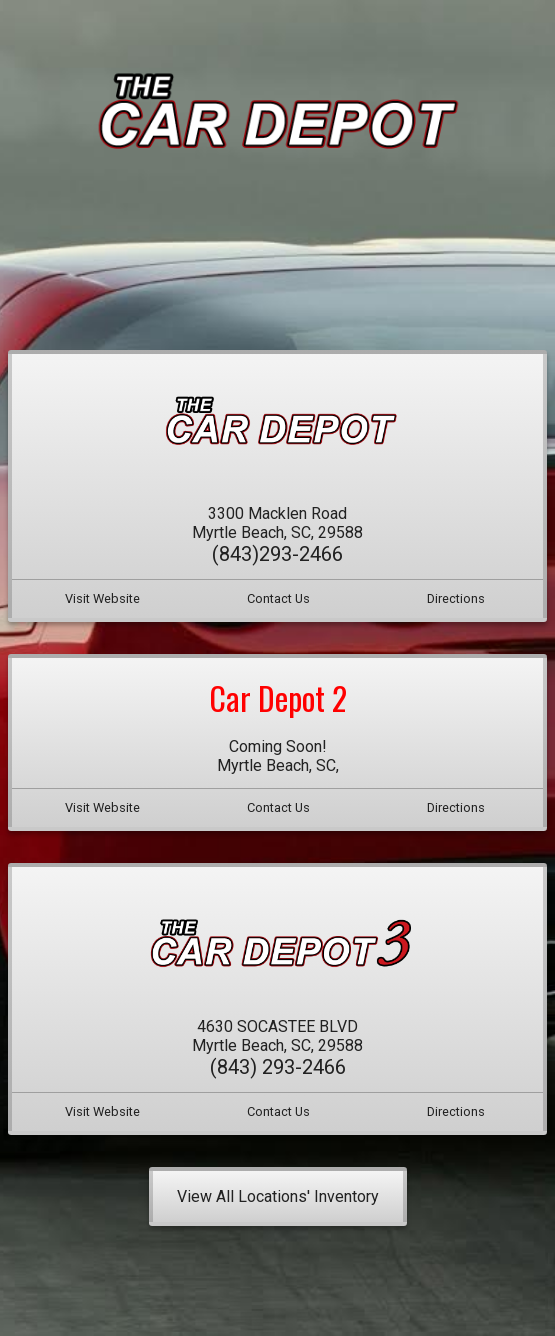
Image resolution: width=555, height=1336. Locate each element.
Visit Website (102, 597)
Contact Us (278, 597)
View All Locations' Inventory (278, 1196)
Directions (456, 597)
